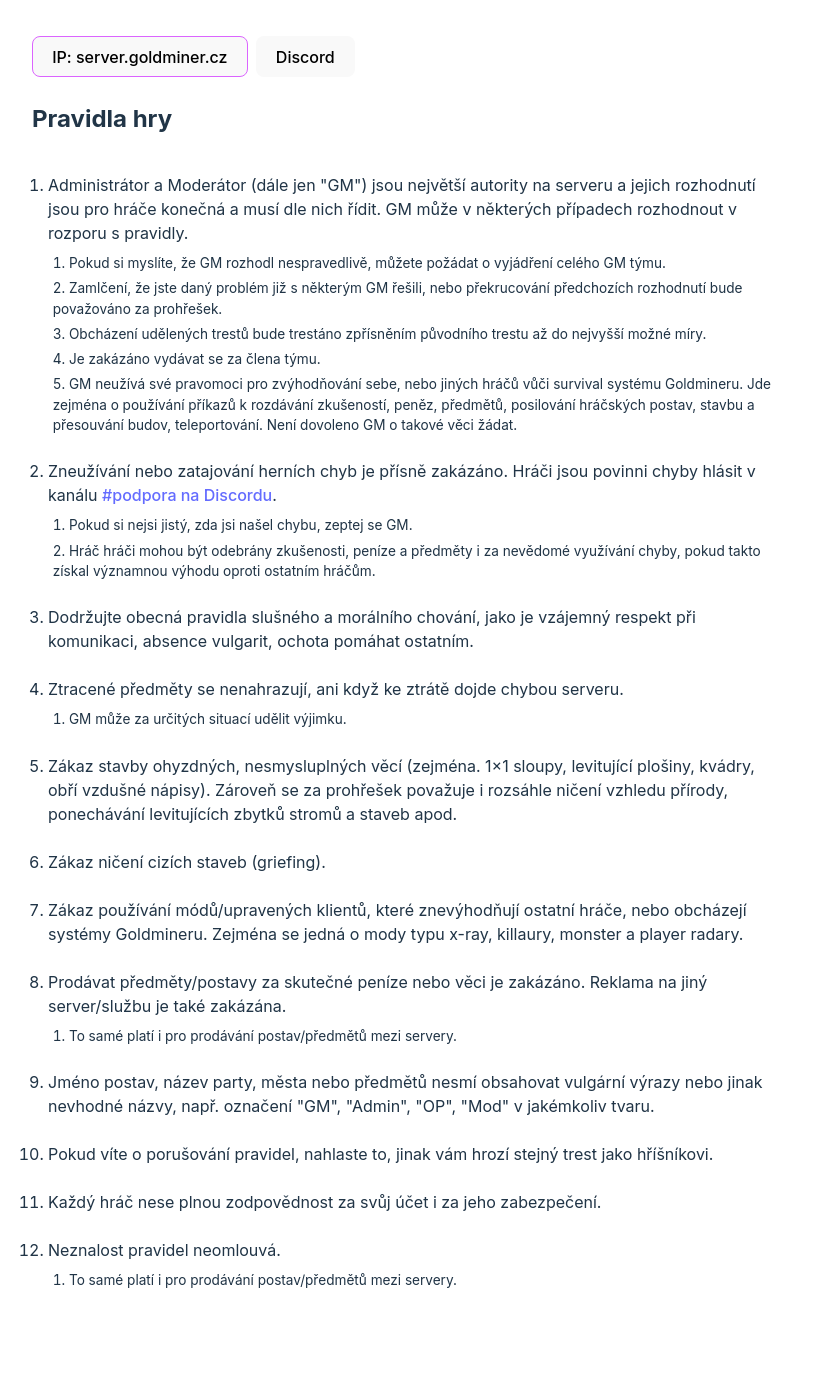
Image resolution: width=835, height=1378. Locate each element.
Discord (305, 57)
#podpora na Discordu (187, 495)
